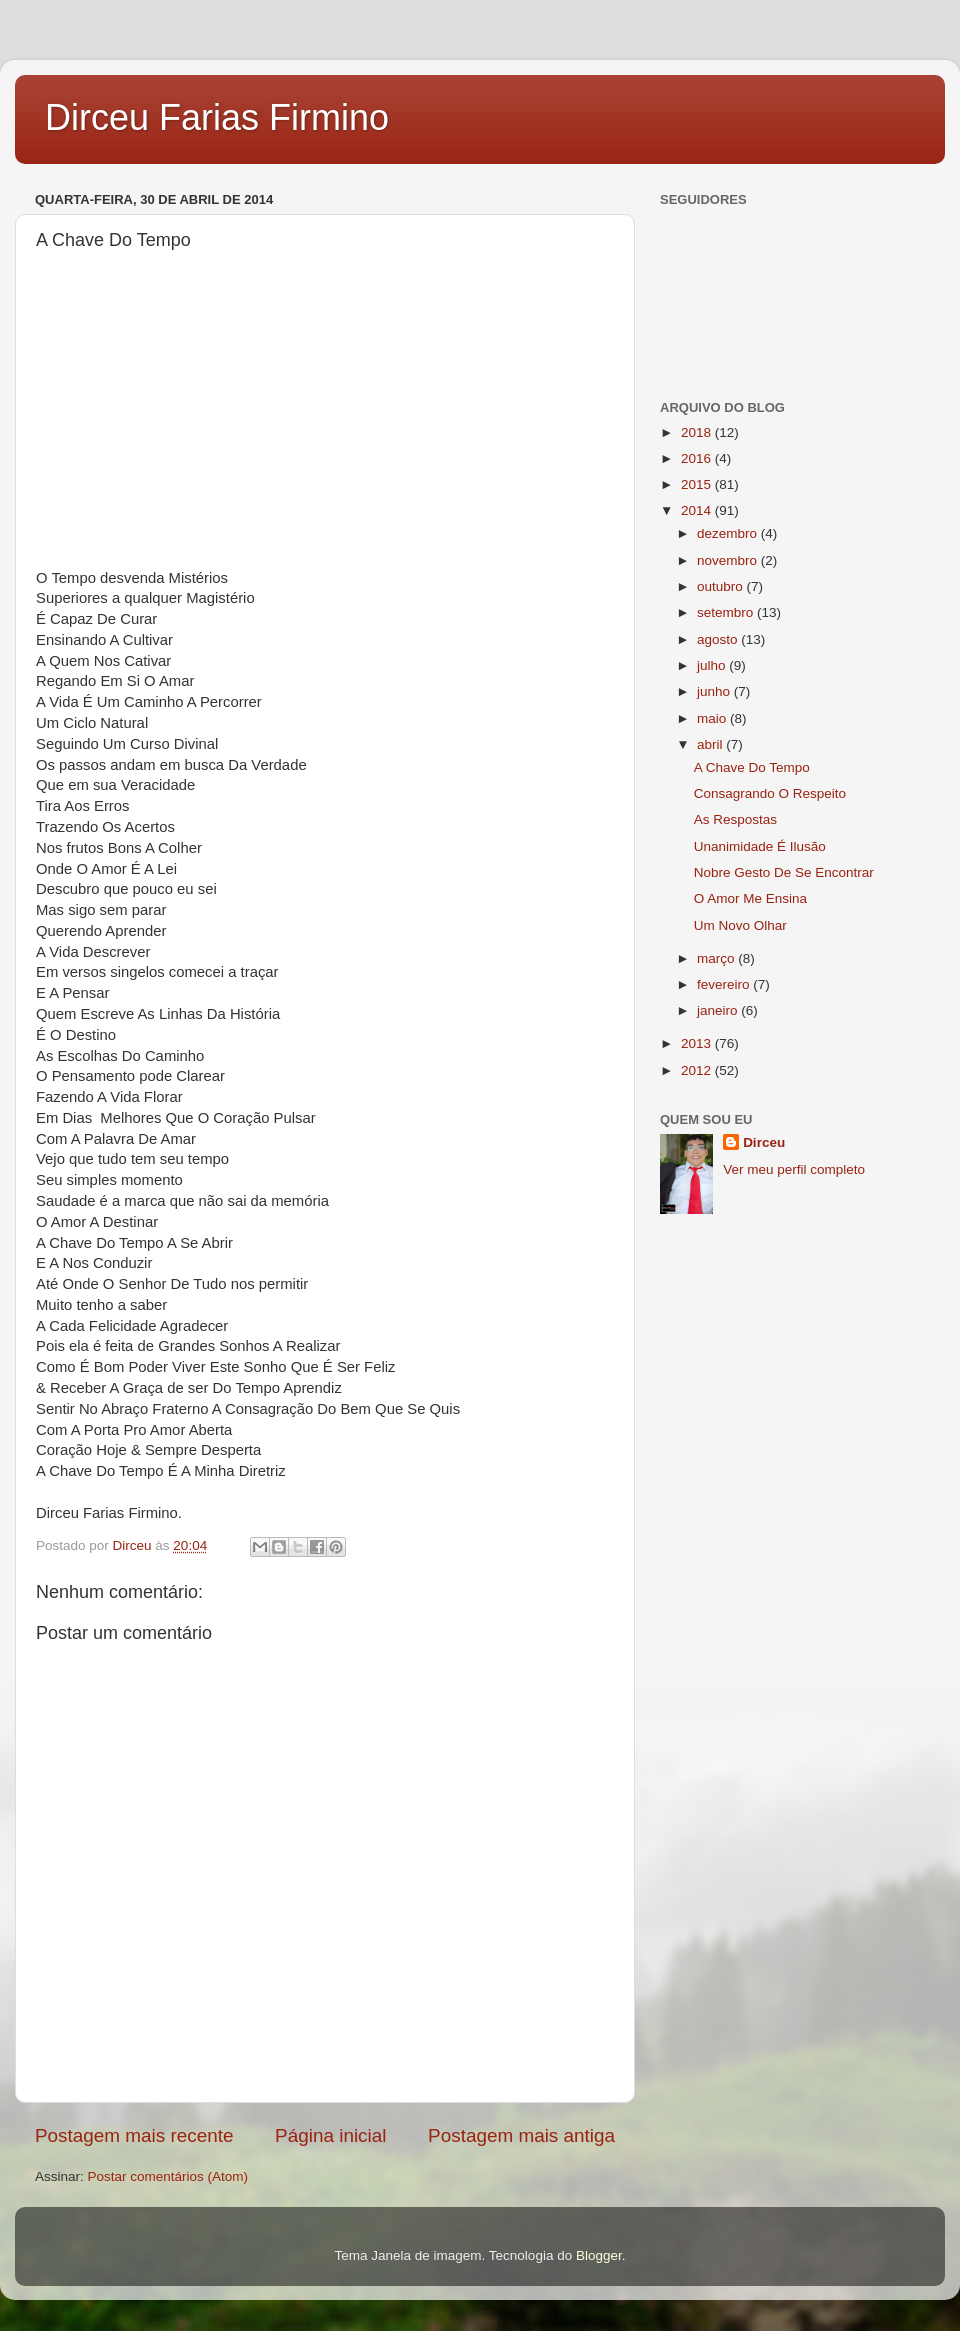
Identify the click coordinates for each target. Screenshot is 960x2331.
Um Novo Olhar (740, 925)
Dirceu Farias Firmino (217, 117)
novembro (729, 560)
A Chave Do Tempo (752, 767)
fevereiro (725, 984)
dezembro (729, 533)
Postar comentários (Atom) (168, 2176)
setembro (727, 612)
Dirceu (764, 1142)
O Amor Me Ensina (750, 898)
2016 (698, 458)
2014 (698, 510)
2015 (698, 484)
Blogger (599, 2255)
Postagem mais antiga (521, 2135)
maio (713, 718)
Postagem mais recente (134, 2135)
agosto (719, 639)
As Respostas (735, 819)
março (717, 958)
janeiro (719, 1010)
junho (715, 691)
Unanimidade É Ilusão (760, 846)
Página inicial (330, 2135)
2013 (698, 1043)
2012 (698, 1070)
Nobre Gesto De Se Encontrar (784, 872)
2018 (698, 432)
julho (713, 665)
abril (711, 744)
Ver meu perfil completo (794, 1169)
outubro (722, 586)
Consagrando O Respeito (770, 793)
